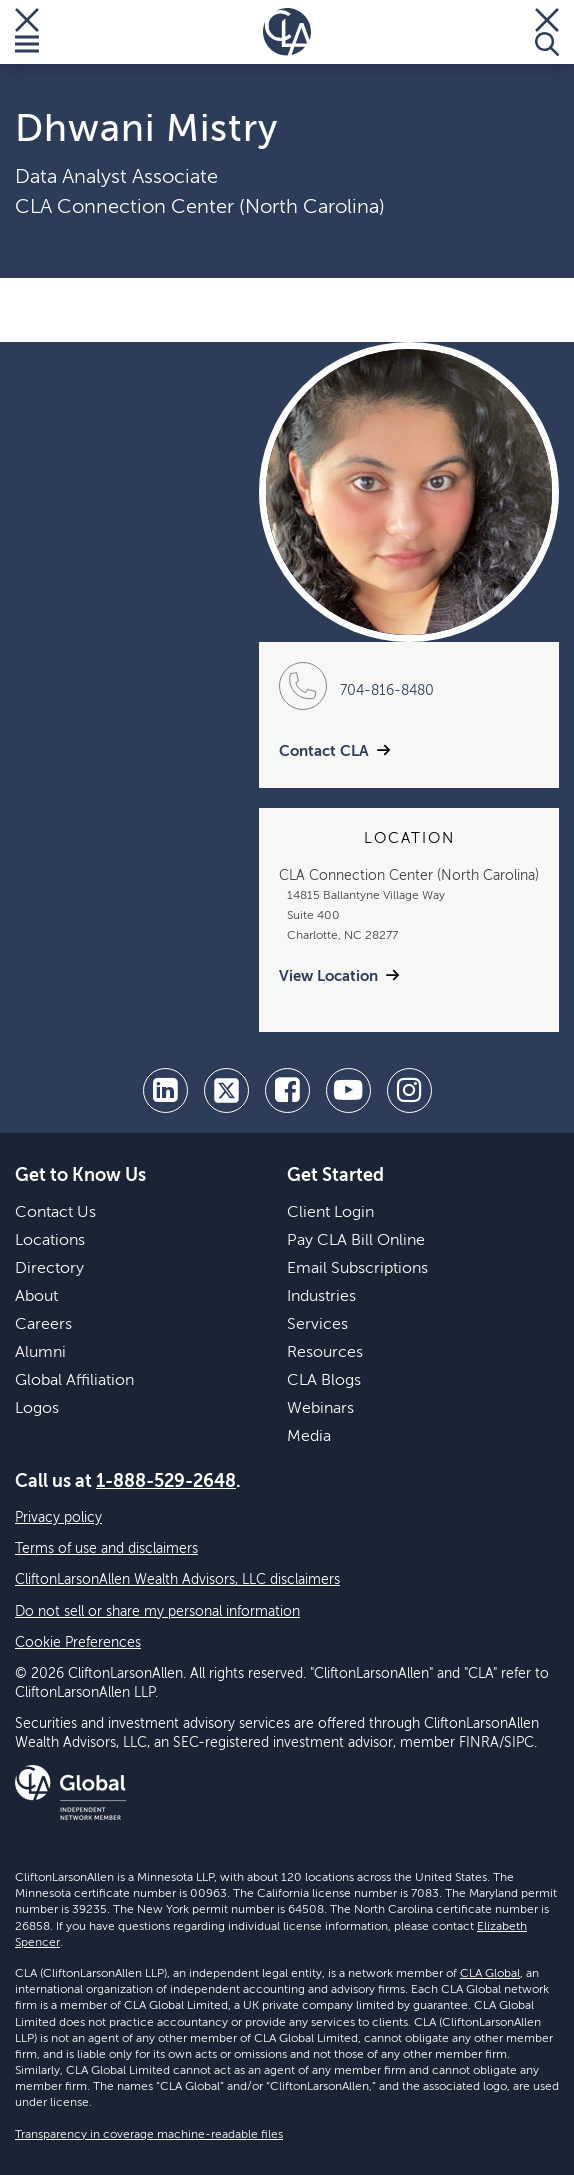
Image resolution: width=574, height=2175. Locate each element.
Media (309, 1437)
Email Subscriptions (357, 1269)
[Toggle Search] (547, 32)
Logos (37, 1409)
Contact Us (55, 1213)
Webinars (320, 1409)
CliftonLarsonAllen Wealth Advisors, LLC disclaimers (177, 1580)
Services (317, 1325)
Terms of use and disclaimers (106, 1549)
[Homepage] (287, 32)
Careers (43, 1325)
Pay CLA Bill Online (356, 1241)
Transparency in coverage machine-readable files (149, 2135)
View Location (328, 976)
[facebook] (287, 1090)
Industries (321, 1297)
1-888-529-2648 (166, 1482)
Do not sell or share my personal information (157, 1612)
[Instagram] (409, 1090)
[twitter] (226, 1090)
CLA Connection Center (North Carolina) (200, 208)
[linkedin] (165, 1090)
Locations (50, 1241)
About (36, 1297)
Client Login (330, 1213)
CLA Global (490, 1974)
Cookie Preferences (78, 1643)
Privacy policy (58, 1518)
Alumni (40, 1353)
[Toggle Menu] (27, 32)
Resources (325, 1353)
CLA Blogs (324, 1381)
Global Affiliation (74, 1381)
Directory (49, 1269)
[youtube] (348, 1090)
